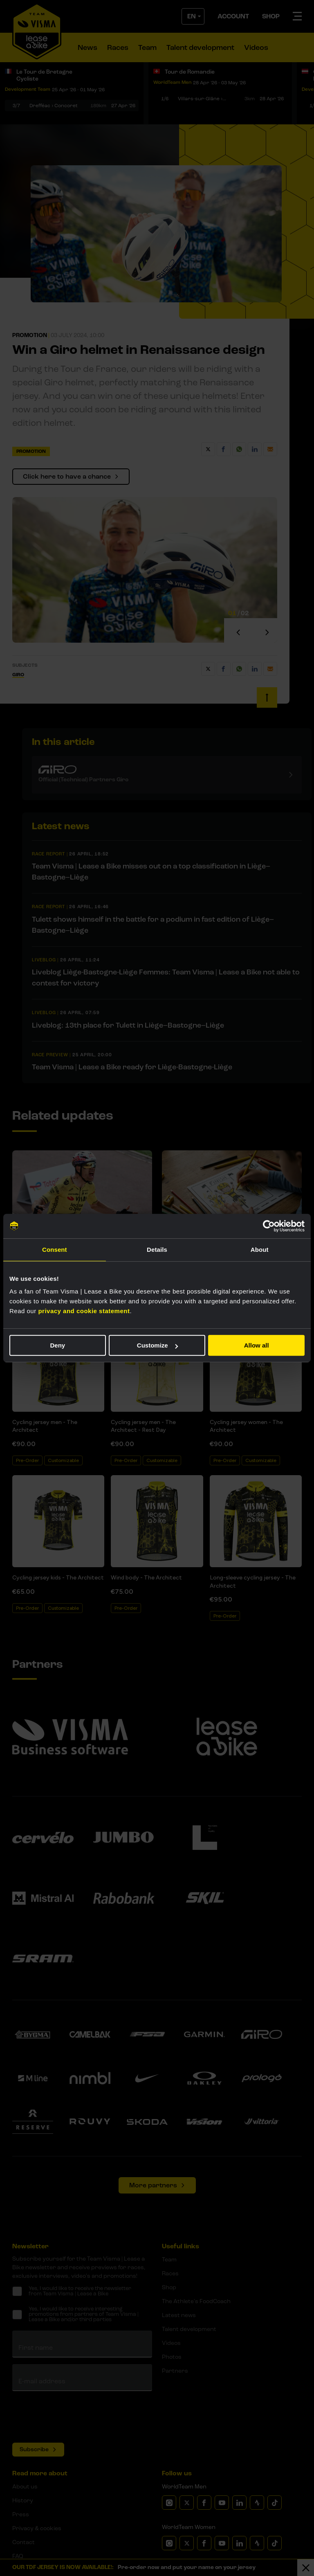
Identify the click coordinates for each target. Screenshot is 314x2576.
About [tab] (260, 1249)
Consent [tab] (54, 1249)
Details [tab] (157, 1249)
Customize (157, 1345)
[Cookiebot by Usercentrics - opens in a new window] (269, 1226)
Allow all (256, 1345)
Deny (57, 1345)
